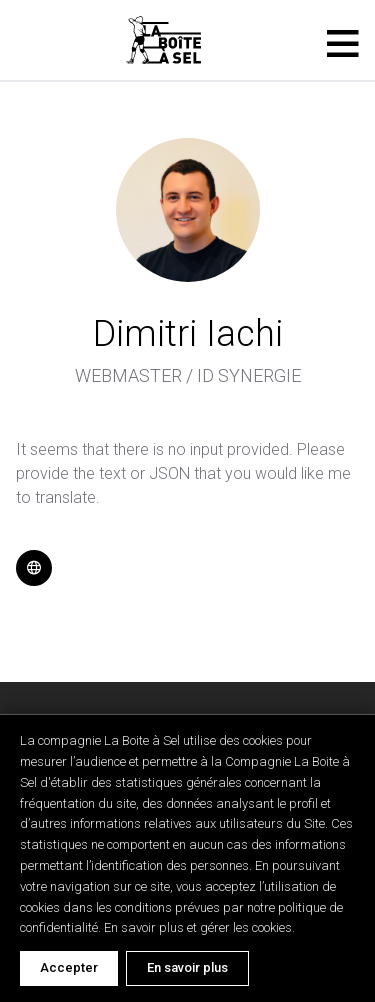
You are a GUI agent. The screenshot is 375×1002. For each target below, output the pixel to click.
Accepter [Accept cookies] (69, 967)
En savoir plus (187, 967)
